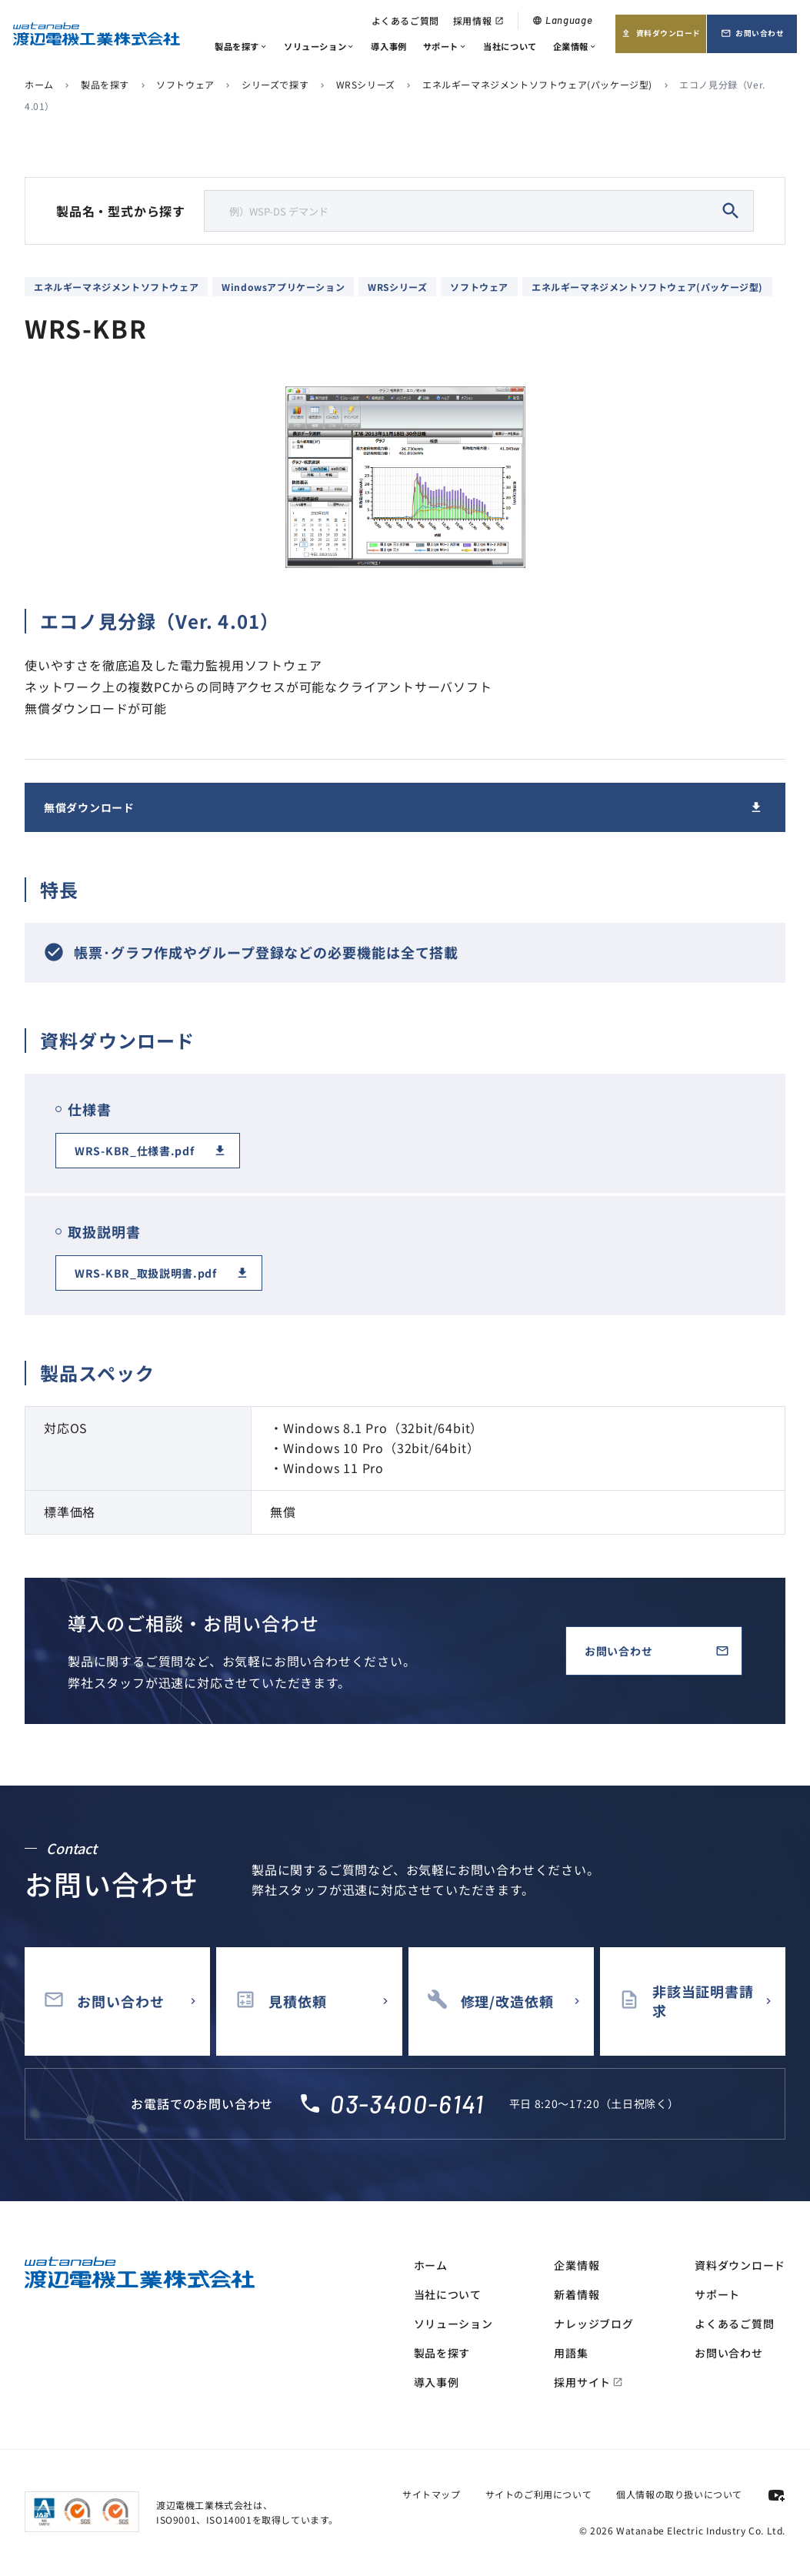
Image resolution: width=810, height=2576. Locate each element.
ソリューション (319, 46)
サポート (445, 46)
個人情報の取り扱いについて (679, 2494)
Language (562, 20)
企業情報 (575, 46)
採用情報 (478, 20)
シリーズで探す (275, 84)
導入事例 (388, 46)
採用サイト (588, 2382)
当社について (509, 46)
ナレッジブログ (593, 2323)
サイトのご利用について (538, 2494)
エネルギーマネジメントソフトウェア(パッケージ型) (537, 84)
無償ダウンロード (89, 807)
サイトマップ (431, 2494)
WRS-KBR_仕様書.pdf (135, 1150)
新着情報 (576, 2294)
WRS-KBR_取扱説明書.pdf (146, 1273)
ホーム (39, 84)
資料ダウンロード (660, 38)
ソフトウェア (185, 84)
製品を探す (241, 46)
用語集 (571, 2352)
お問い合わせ (759, 38)
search (731, 211)
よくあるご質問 (405, 20)
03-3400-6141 (407, 2103)
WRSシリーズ (365, 84)
